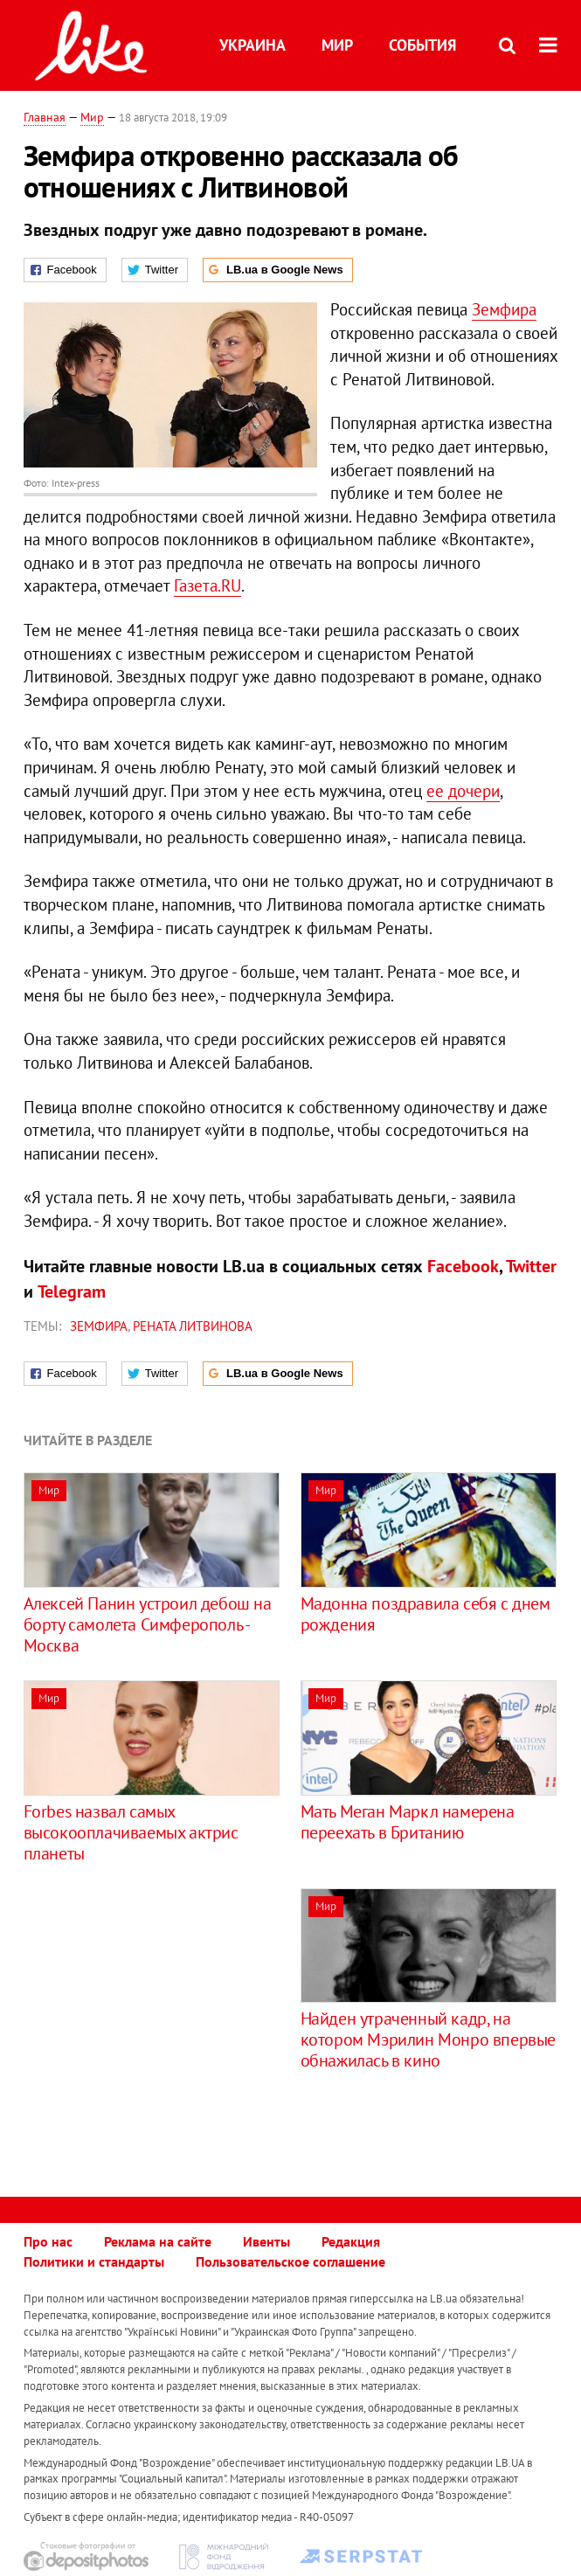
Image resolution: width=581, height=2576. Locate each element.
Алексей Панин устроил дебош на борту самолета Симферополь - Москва (148, 1624)
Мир (337, 45)
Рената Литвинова (192, 1326)
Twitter (531, 1266)
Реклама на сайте (157, 2241)
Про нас (48, 2241)
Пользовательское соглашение (290, 2261)
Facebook (463, 1266)
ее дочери (463, 790)
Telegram (72, 1291)
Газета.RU (207, 585)
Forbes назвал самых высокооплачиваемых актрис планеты (131, 1832)
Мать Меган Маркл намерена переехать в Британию (408, 1822)
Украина (252, 45)
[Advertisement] (170, 2010)
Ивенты (266, 2241)
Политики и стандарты (94, 2261)
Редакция (351, 2241)
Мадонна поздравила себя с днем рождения (425, 1614)
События (422, 45)
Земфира (504, 309)
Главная (45, 117)
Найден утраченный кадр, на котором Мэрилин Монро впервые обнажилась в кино (428, 2039)
